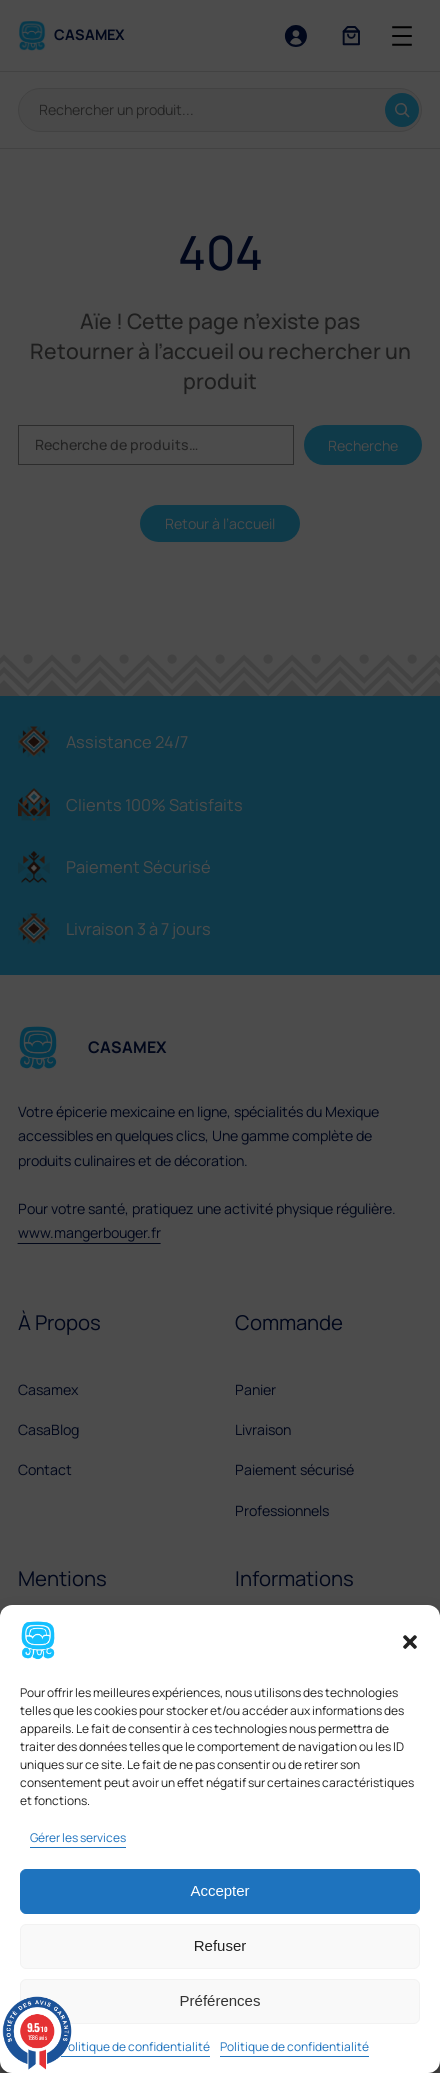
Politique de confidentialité (135, 2046)
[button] (410, 1642)
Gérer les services (78, 1837)
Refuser (220, 1945)
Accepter (219, 1890)
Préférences (220, 2000)
